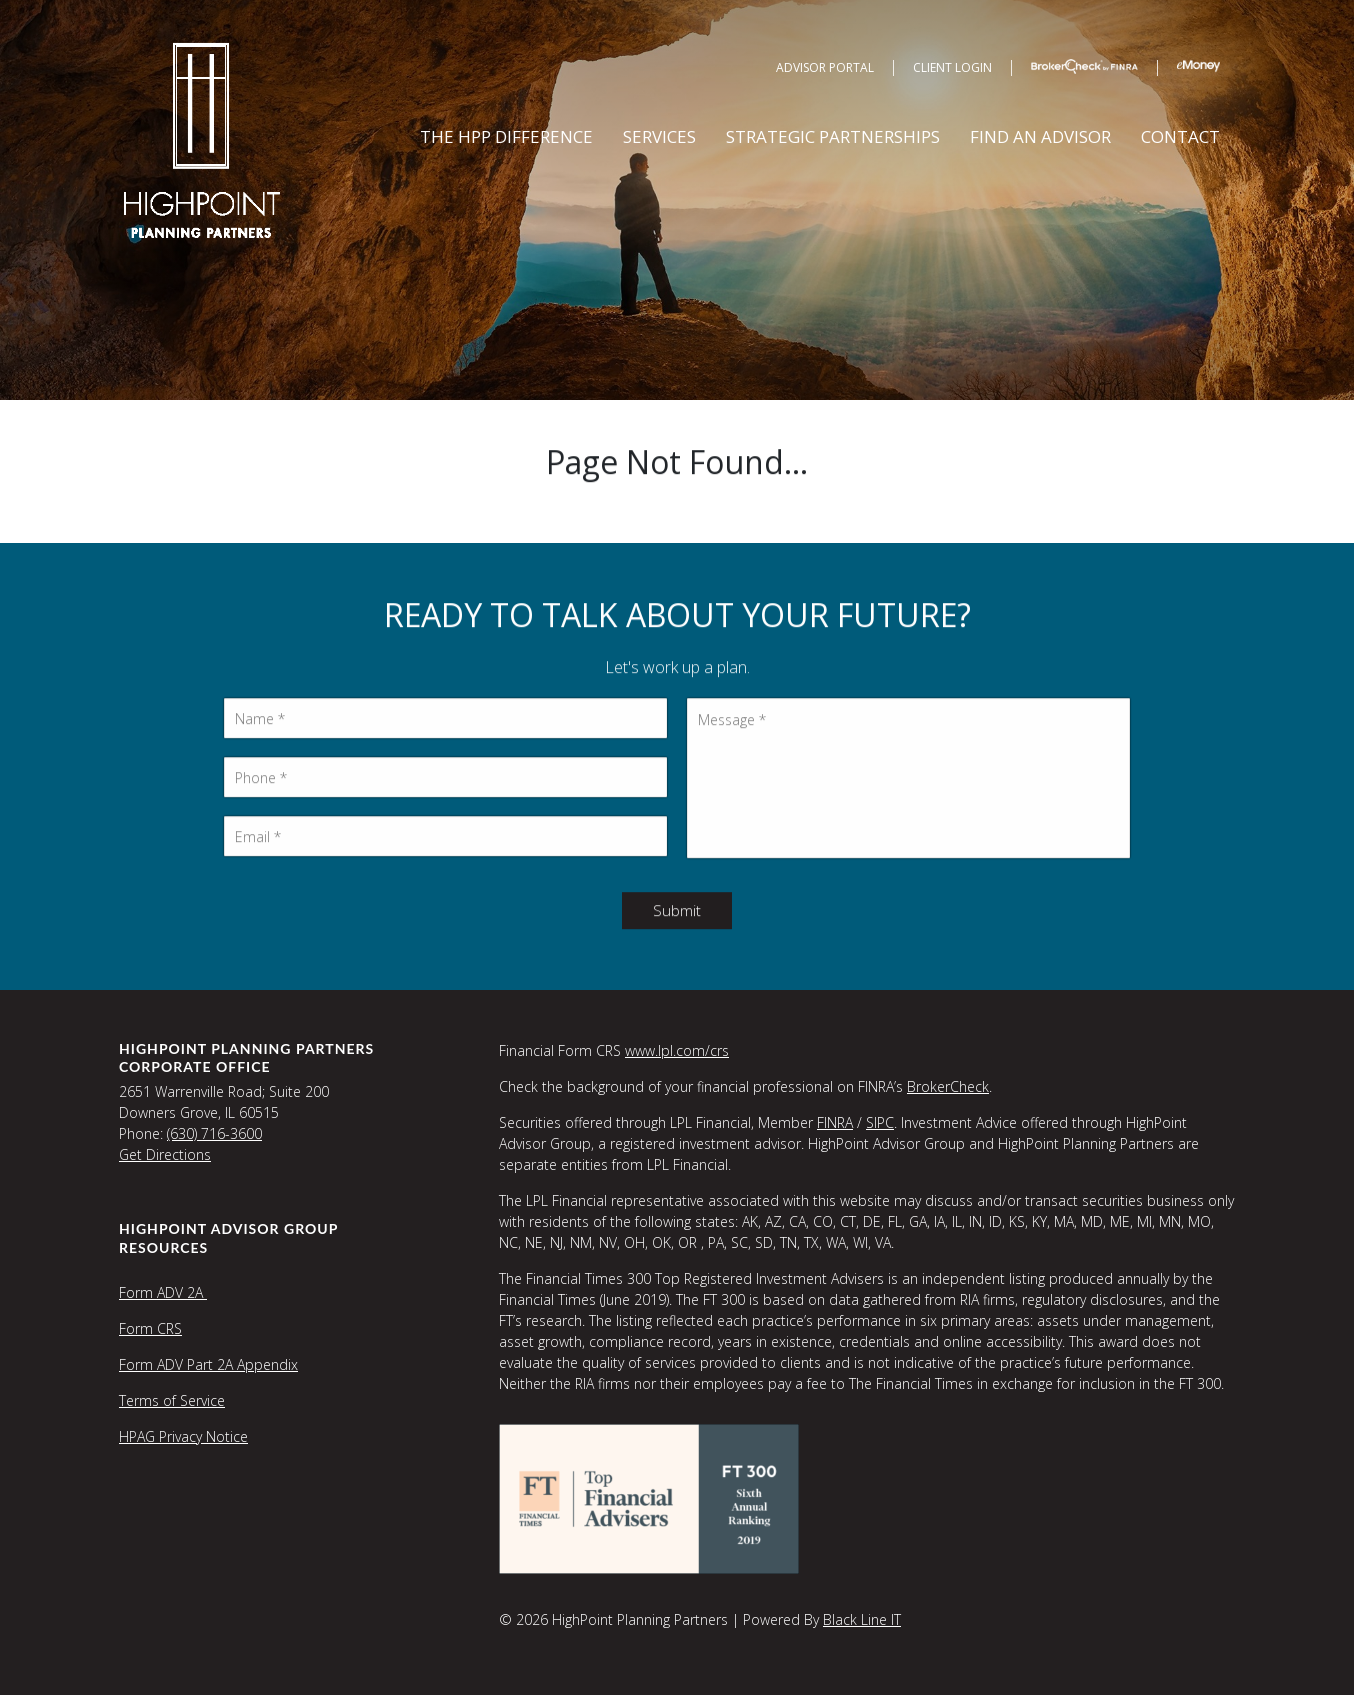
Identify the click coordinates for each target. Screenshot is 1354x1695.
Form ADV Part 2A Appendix (208, 1364)
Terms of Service (172, 1400)
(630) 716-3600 (214, 1133)
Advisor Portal (825, 67)
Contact (1180, 136)
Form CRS (150, 1328)
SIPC (880, 1122)
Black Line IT (862, 1619)
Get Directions (165, 1154)
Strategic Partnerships (833, 136)
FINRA (835, 1122)
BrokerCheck (948, 1086)
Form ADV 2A (163, 1292)
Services (659, 136)
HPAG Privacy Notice (183, 1436)
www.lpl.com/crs (677, 1050)
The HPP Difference (506, 136)
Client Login (952, 67)
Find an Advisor (1040, 136)
